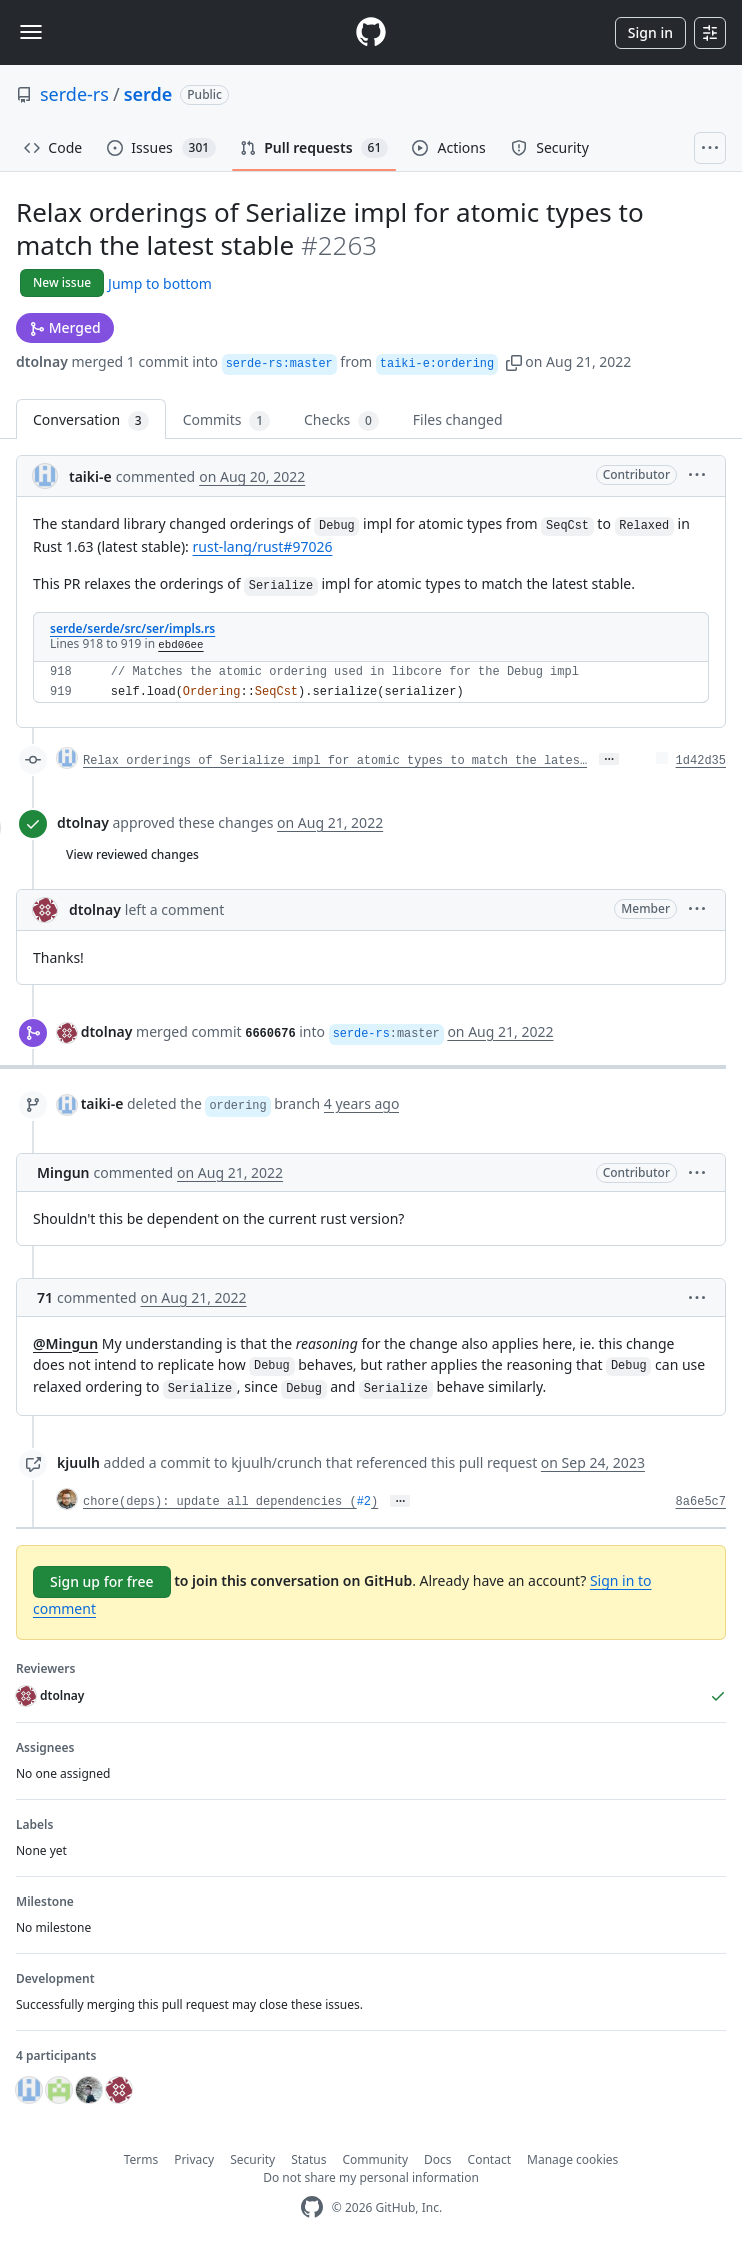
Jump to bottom (160, 283)
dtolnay (42, 361)
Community (375, 2159)
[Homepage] (371, 32)
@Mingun (65, 1343)
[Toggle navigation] (31, 32)
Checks (341, 420)
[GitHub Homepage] (312, 2207)
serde (148, 94)
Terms (141, 2159)
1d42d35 (701, 761)
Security (252, 2159)
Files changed (458, 419)
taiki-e (90, 476)
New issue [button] (62, 282)
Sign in (650, 32)
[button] (514, 361)
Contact (489, 2159)
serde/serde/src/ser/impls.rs (132, 628)
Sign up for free (102, 1581)
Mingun (63, 1172)
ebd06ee (180, 645)
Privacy (194, 2159)
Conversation (91, 420)
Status (308, 2159)
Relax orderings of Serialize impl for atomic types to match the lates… (335, 761)
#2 (364, 1502)
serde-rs (74, 94)
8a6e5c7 (701, 1502)
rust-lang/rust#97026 (263, 546)
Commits (226, 420)
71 (45, 1297)
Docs (438, 2159)
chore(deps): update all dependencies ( (220, 1502)
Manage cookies (572, 2159)
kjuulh (78, 1462)
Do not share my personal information (371, 2177)
